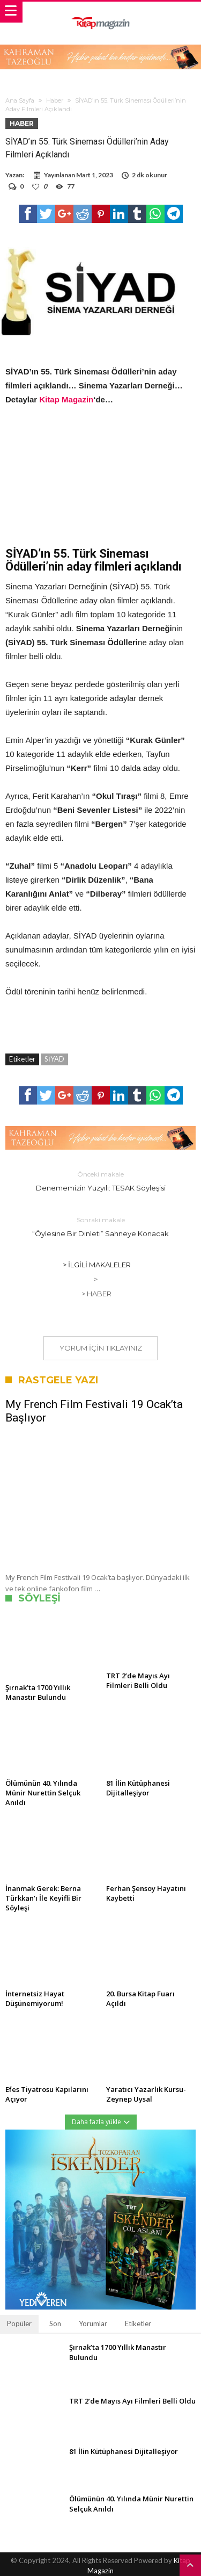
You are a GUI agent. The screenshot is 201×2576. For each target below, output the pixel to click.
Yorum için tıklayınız (100, 1348)
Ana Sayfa (19, 100)
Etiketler (138, 2323)
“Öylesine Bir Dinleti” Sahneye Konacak (101, 1226)
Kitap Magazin (66, 399)
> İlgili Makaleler (97, 1264)
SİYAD (54, 1059)
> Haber (96, 1293)
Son (55, 2323)
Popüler (19, 2323)
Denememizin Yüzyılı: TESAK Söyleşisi (101, 1180)
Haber (54, 100)
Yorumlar (93, 2323)
